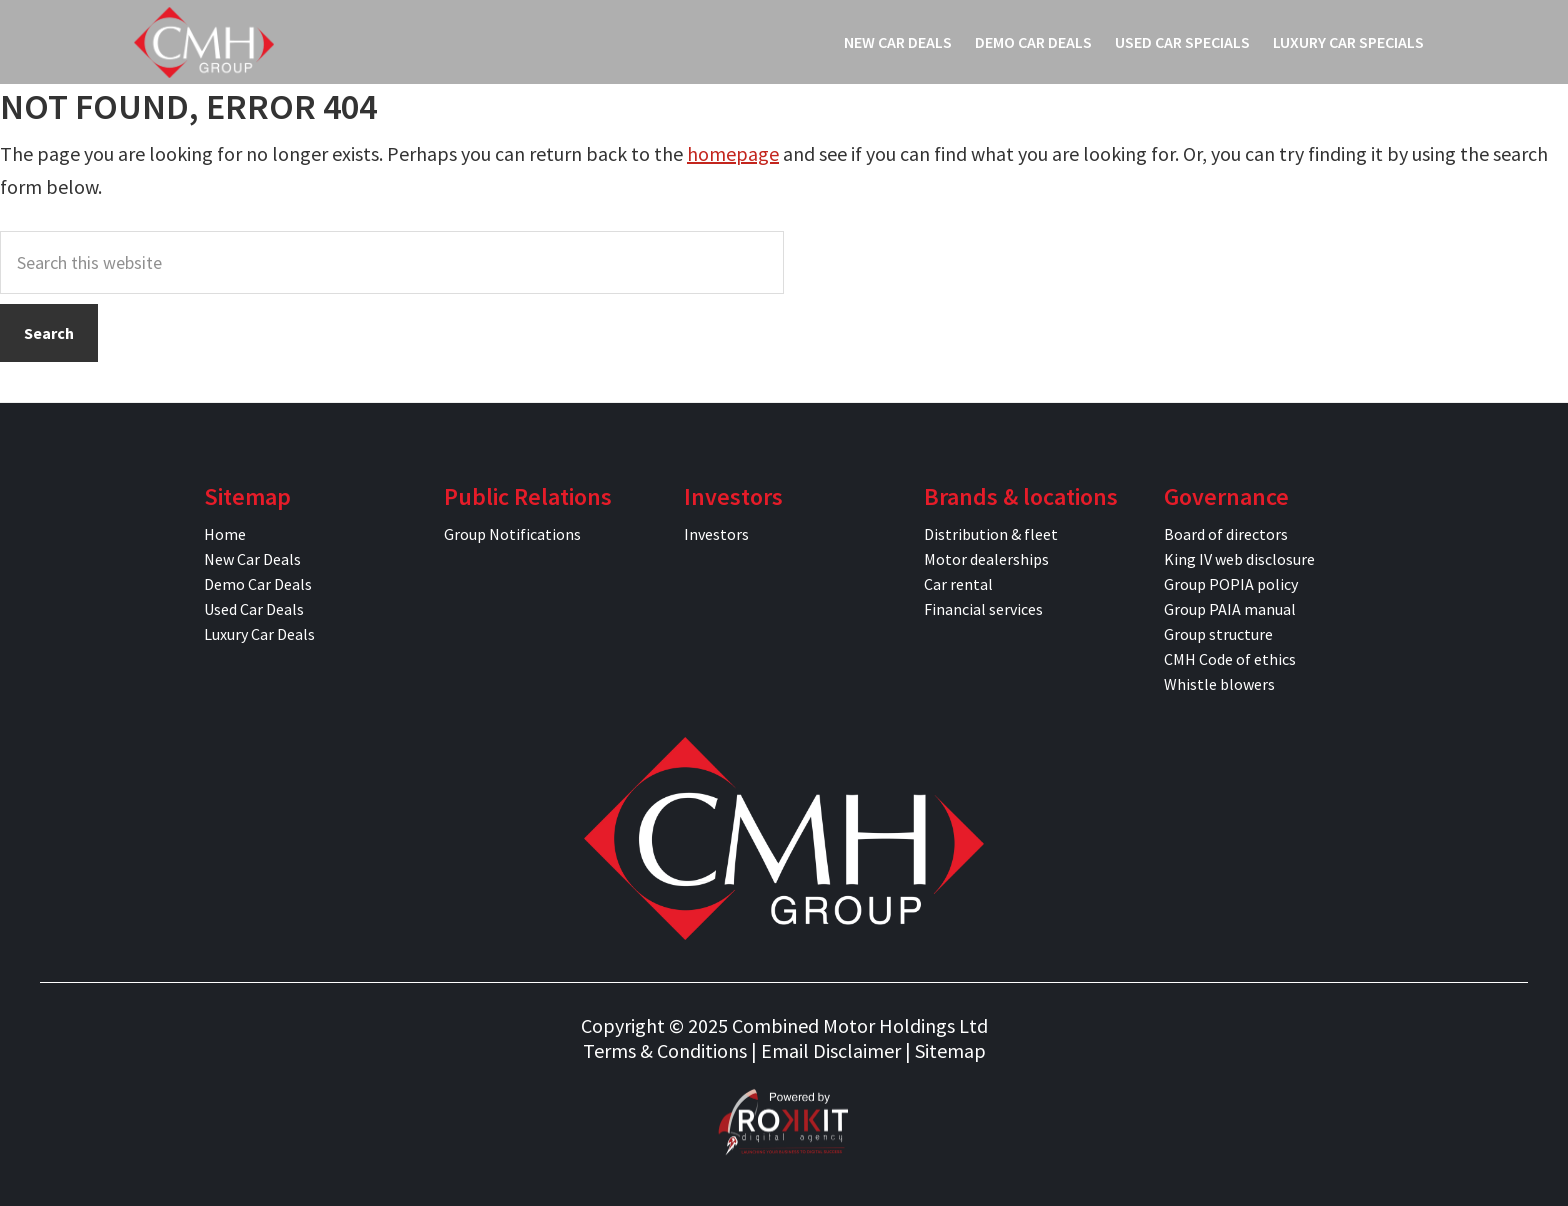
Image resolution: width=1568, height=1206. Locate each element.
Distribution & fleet (991, 534)
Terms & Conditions (665, 1050)
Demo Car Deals (258, 584)
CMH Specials (204, 42)
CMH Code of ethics (1230, 659)
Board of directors (1226, 534)
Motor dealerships (986, 559)
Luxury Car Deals (259, 634)
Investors (716, 534)
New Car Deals (252, 559)
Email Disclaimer (831, 1050)
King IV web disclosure (1239, 559)
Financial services (983, 609)
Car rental (958, 584)
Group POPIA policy (1231, 584)
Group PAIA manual (1230, 609)
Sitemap (950, 1050)
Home (225, 534)
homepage (733, 153)
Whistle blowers (1219, 684)
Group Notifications (512, 534)
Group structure (1218, 634)
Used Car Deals (254, 609)
